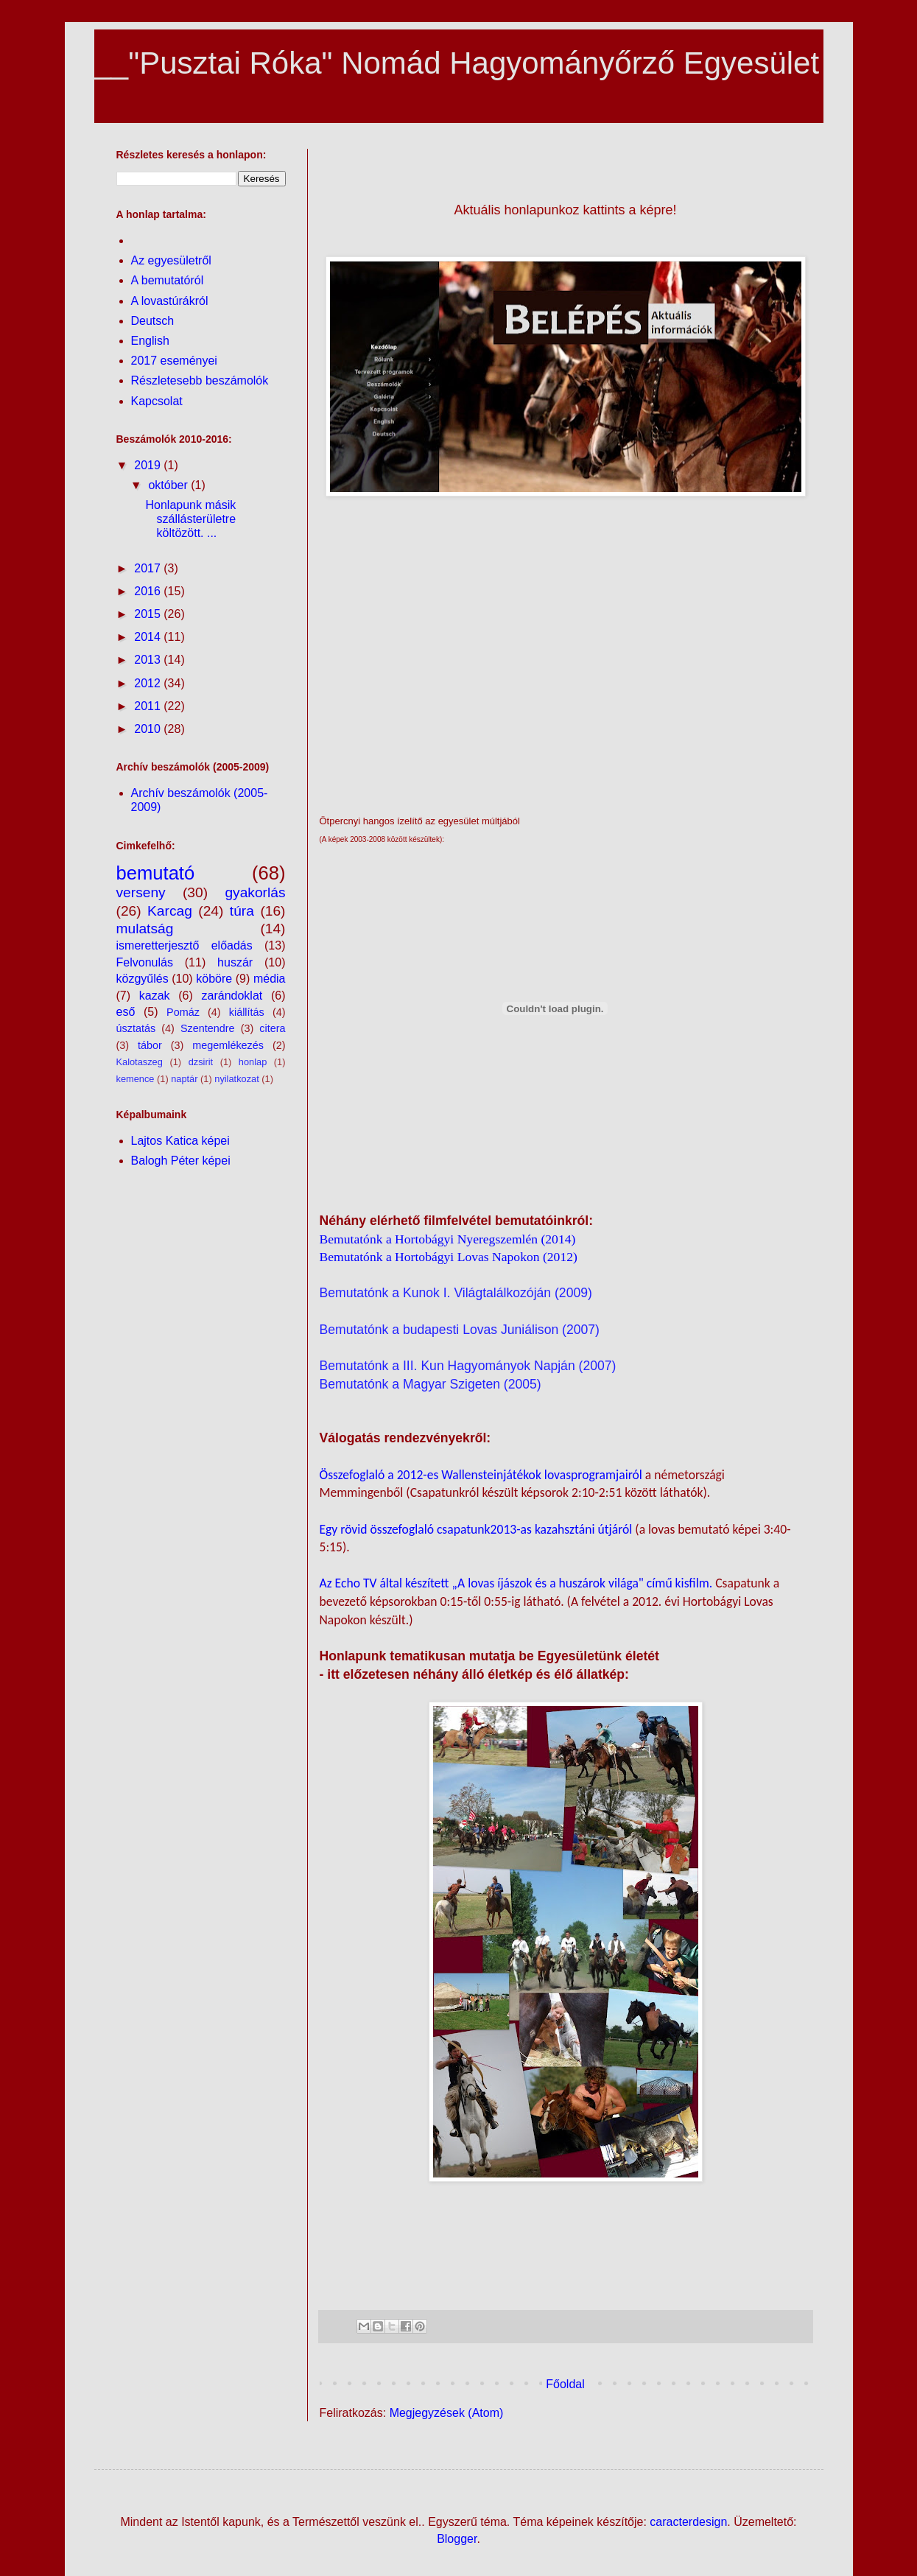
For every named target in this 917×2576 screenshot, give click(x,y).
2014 (149, 637)
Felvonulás (144, 962)
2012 (149, 683)
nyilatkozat (236, 1078)
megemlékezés (228, 1045)
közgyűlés (142, 978)
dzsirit (201, 1061)
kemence (135, 1078)
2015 (149, 614)
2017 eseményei (174, 360)
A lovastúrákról (169, 301)
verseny (141, 892)
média (269, 978)
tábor (150, 1045)
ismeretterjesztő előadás (184, 945)
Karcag (169, 911)
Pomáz (183, 1012)
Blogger (457, 2539)
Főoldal (565, 2384)
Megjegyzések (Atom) (447, 2413)
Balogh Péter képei (181, 1160)
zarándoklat (232, 995)
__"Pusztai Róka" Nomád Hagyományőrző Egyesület (457, 63)
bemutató (155, 873)
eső (126, 1012)
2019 (149, 465)
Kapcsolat (157, 401)
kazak (154, 995)
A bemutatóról (167, 280)
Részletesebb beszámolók (200, 380)
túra (242, 911)
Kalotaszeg (139, 1061)
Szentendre (207, 1028)
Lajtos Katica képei (180, 1140)
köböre (214, 978)
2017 (149, 568)
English (150, 340)
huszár (235, 962)
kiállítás (246, 1012)
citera (272, 1028)
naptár (184, 1078)
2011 (149, 706)
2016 (149, 591)
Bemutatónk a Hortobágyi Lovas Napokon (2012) (448, 1256)
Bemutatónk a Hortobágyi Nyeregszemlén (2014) (448, 1239)
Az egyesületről (171, 260)
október (169, 485)
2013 (149, 659)
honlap (253, 1061)
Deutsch (153, 321)
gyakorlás (255, 892)
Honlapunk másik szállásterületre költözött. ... (190, 519)
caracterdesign (688, 2522)
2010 (149, 729)
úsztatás (136, 1028)
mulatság (145, 928)
